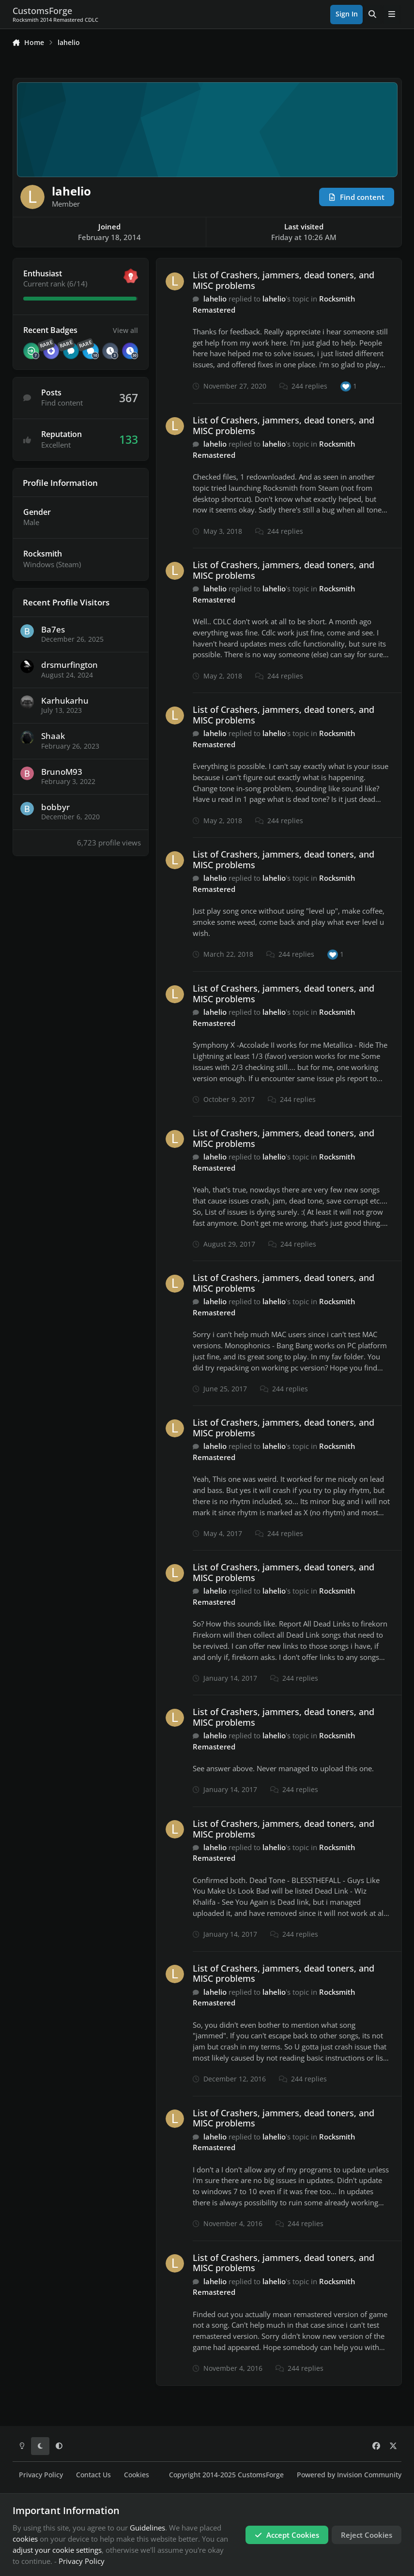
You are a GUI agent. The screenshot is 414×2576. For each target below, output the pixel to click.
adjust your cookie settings (57, 2550)
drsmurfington (69, 664)
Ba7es (53, 629)
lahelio (215, 298)
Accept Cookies (287, 2535)
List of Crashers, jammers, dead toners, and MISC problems (283, 280)
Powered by (349, 2475)
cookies (25, 2539)
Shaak (53, 735)
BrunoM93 (61, 771)
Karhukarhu (65, 700)
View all (125, 330)
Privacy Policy (41, 2475)
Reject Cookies (366, 2535)
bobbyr (55, 807)
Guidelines (147, 2527)
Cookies (136, 2475)
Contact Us (93, 2475)
